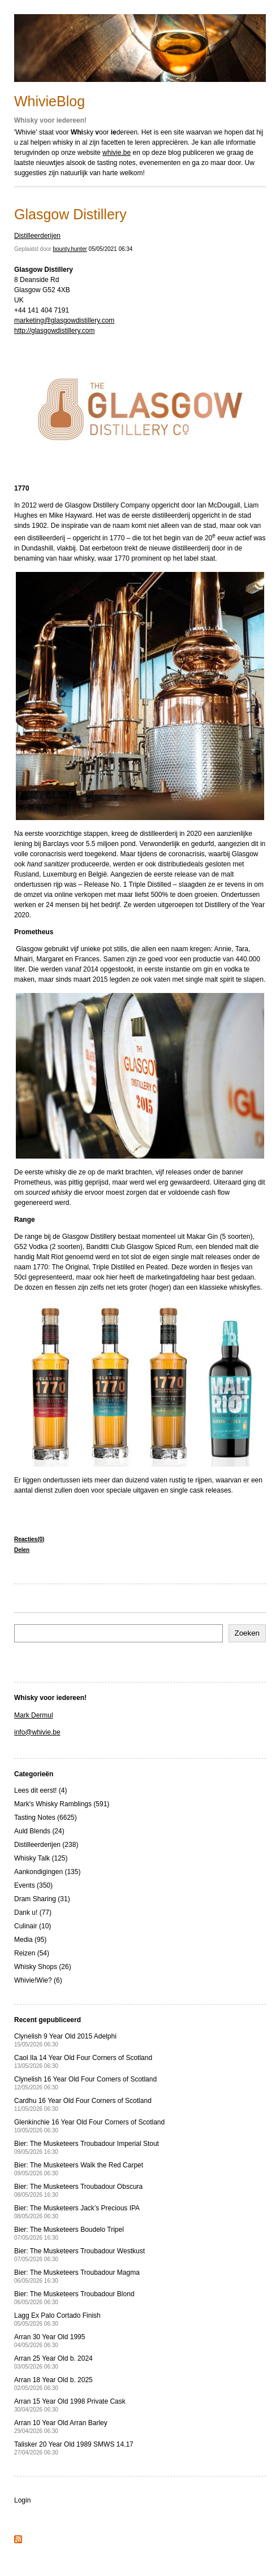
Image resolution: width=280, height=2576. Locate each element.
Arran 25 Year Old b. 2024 (53, 2362)
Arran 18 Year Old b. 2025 (53, 2383)
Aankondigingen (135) (47, 1872)
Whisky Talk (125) (40, 1858)
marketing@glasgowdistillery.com (64, 320)
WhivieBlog (49, 101)
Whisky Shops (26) (42, 1967)
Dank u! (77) (32, 1912)
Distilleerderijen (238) (46, 1845)
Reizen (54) (31, 1953)
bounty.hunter (70, 249)
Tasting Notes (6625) (45, 1818)
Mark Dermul (33, 1715)
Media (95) (30, 1940)
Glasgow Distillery (70, 214)
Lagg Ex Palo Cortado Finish (57, 2319)
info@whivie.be (37, 1732)
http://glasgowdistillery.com (54, 331)
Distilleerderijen (37, 236)
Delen (21, 1550)
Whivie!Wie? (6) (38, 1980)
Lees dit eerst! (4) (40, 1790)
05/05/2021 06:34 (111, 249)
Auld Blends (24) (39, 1831)
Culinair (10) (32, 1926)
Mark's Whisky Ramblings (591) (61, 1804)
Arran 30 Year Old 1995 (49, 2340)
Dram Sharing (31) (42, 1899)
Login (22, 2500)
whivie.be (116, 153)
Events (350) (33, 1885)
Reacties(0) (29, 1539)
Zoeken (247, 1633)
